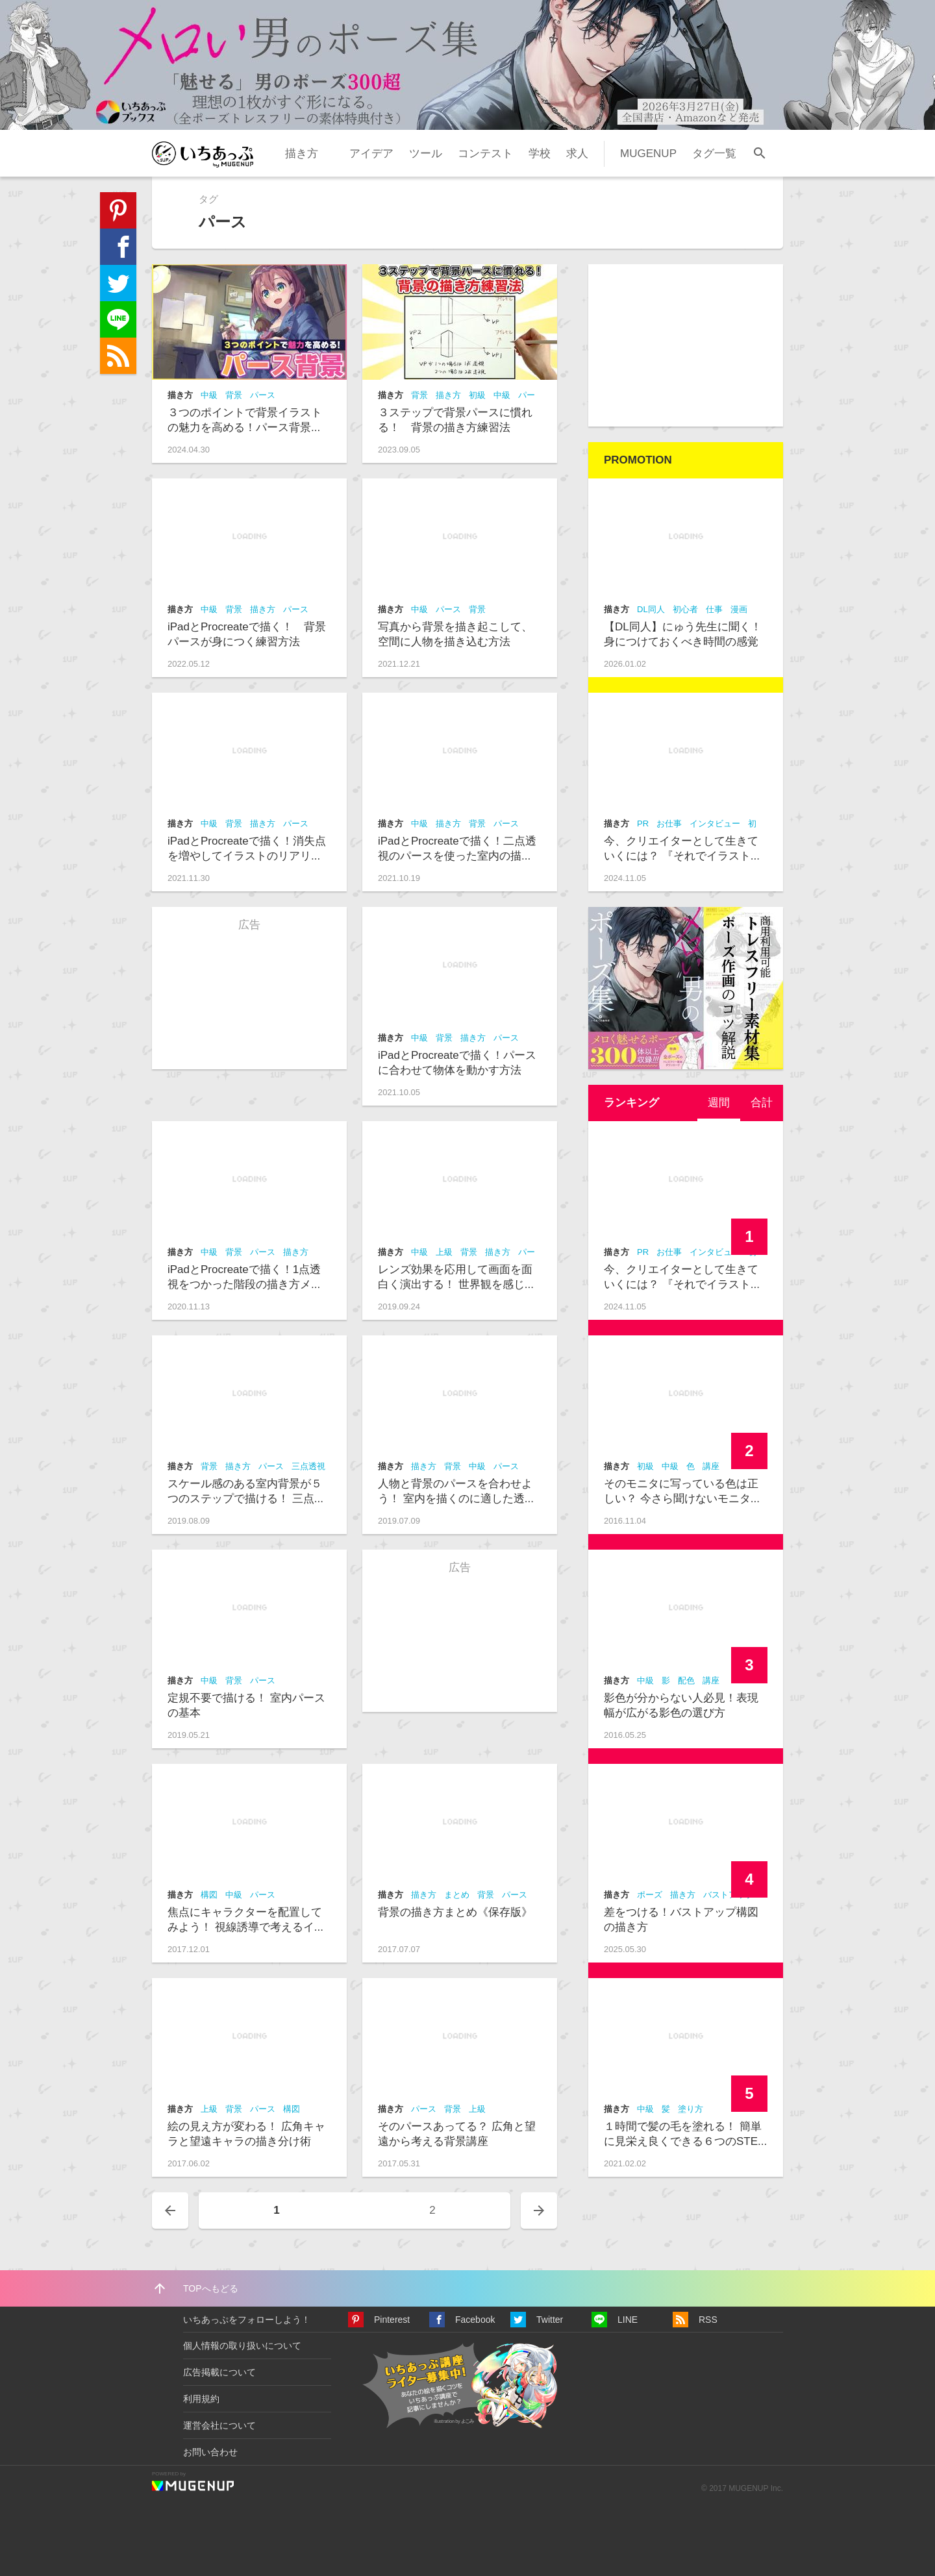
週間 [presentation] (719, 1102)
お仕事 (669, 823)
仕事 (714, 609)
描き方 (301, 153)
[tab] (718, 1103)
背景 (233, 395)
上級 (444, 1252)
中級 (209, 395)
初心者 (685, 609)
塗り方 (690, 2109)
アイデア (371, 153)
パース (262, 395)
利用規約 (201, 2399)
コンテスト (485, 153)
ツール (425, 153)
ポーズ (649, 1895)
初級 (477, 395)
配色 (686, 1680)
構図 (209, 1895)
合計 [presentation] (762, 1102)
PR (643, 823)
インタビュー (715, 823)
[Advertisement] (685, 345)
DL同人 (651, 609)
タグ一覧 (714, 153)
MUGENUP (648, 153)
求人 (577, 153)
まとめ (456, 1895)
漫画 (738, 609)
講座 (711, 1466)
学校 (540, 153)
